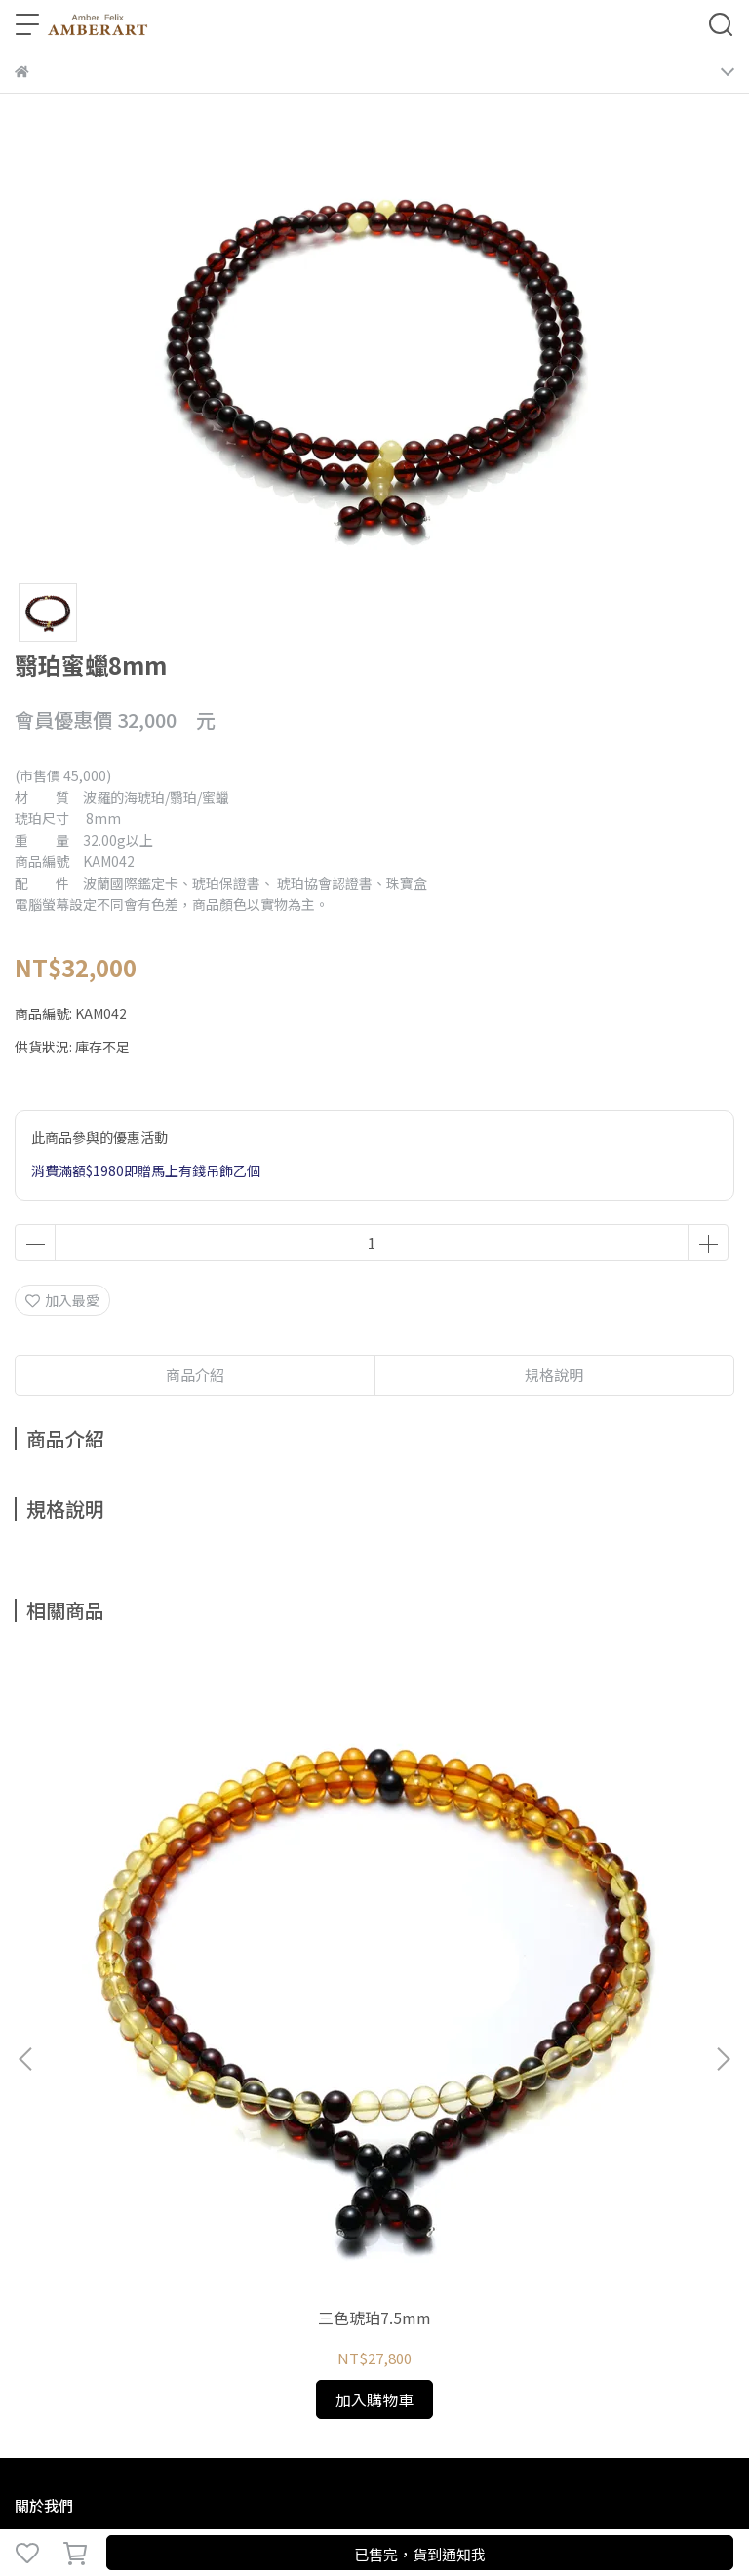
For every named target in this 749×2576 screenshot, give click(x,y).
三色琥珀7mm (374, 1864)
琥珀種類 (106, 2086)
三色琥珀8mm (601, 1864)
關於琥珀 (42, 2086)
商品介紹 (195, 1375)
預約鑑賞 (289, 2086)
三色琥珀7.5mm (147, 1864)
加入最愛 (62, 1300)
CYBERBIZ (421, 2502)
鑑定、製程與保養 (198, 2086)
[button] (722, 1832)
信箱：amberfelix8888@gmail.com (128, 2226)
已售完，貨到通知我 (420, 2554)
